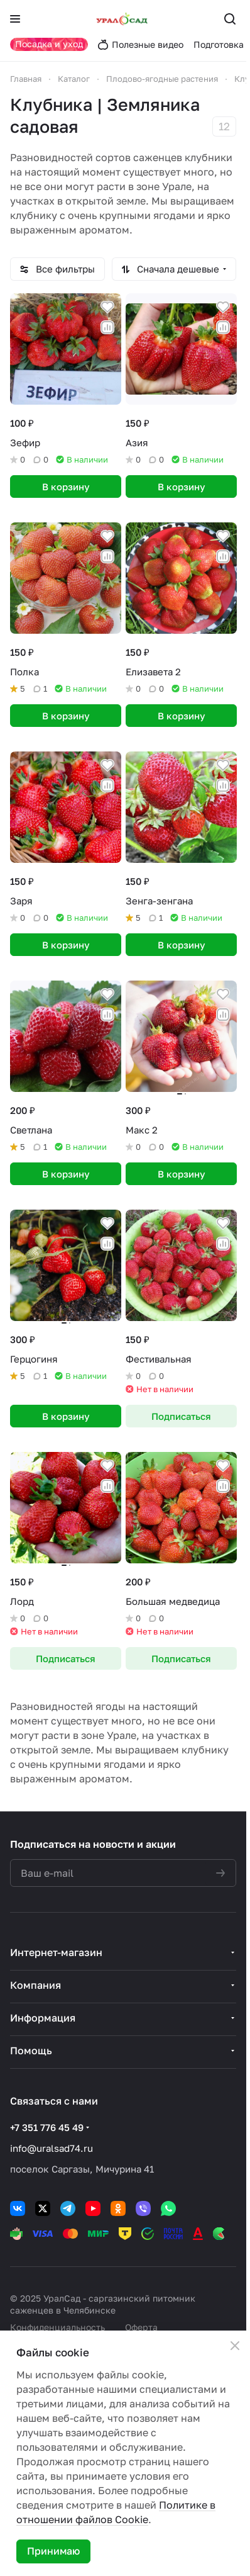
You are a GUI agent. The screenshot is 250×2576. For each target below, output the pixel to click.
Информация (42, 2017)
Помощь (31, 2050)
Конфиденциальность (57, 2327)
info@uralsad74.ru (51, 2148)
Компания (35, 1985)
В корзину (66, 486)
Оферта (141, 2327)
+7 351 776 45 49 (47, 2127)
